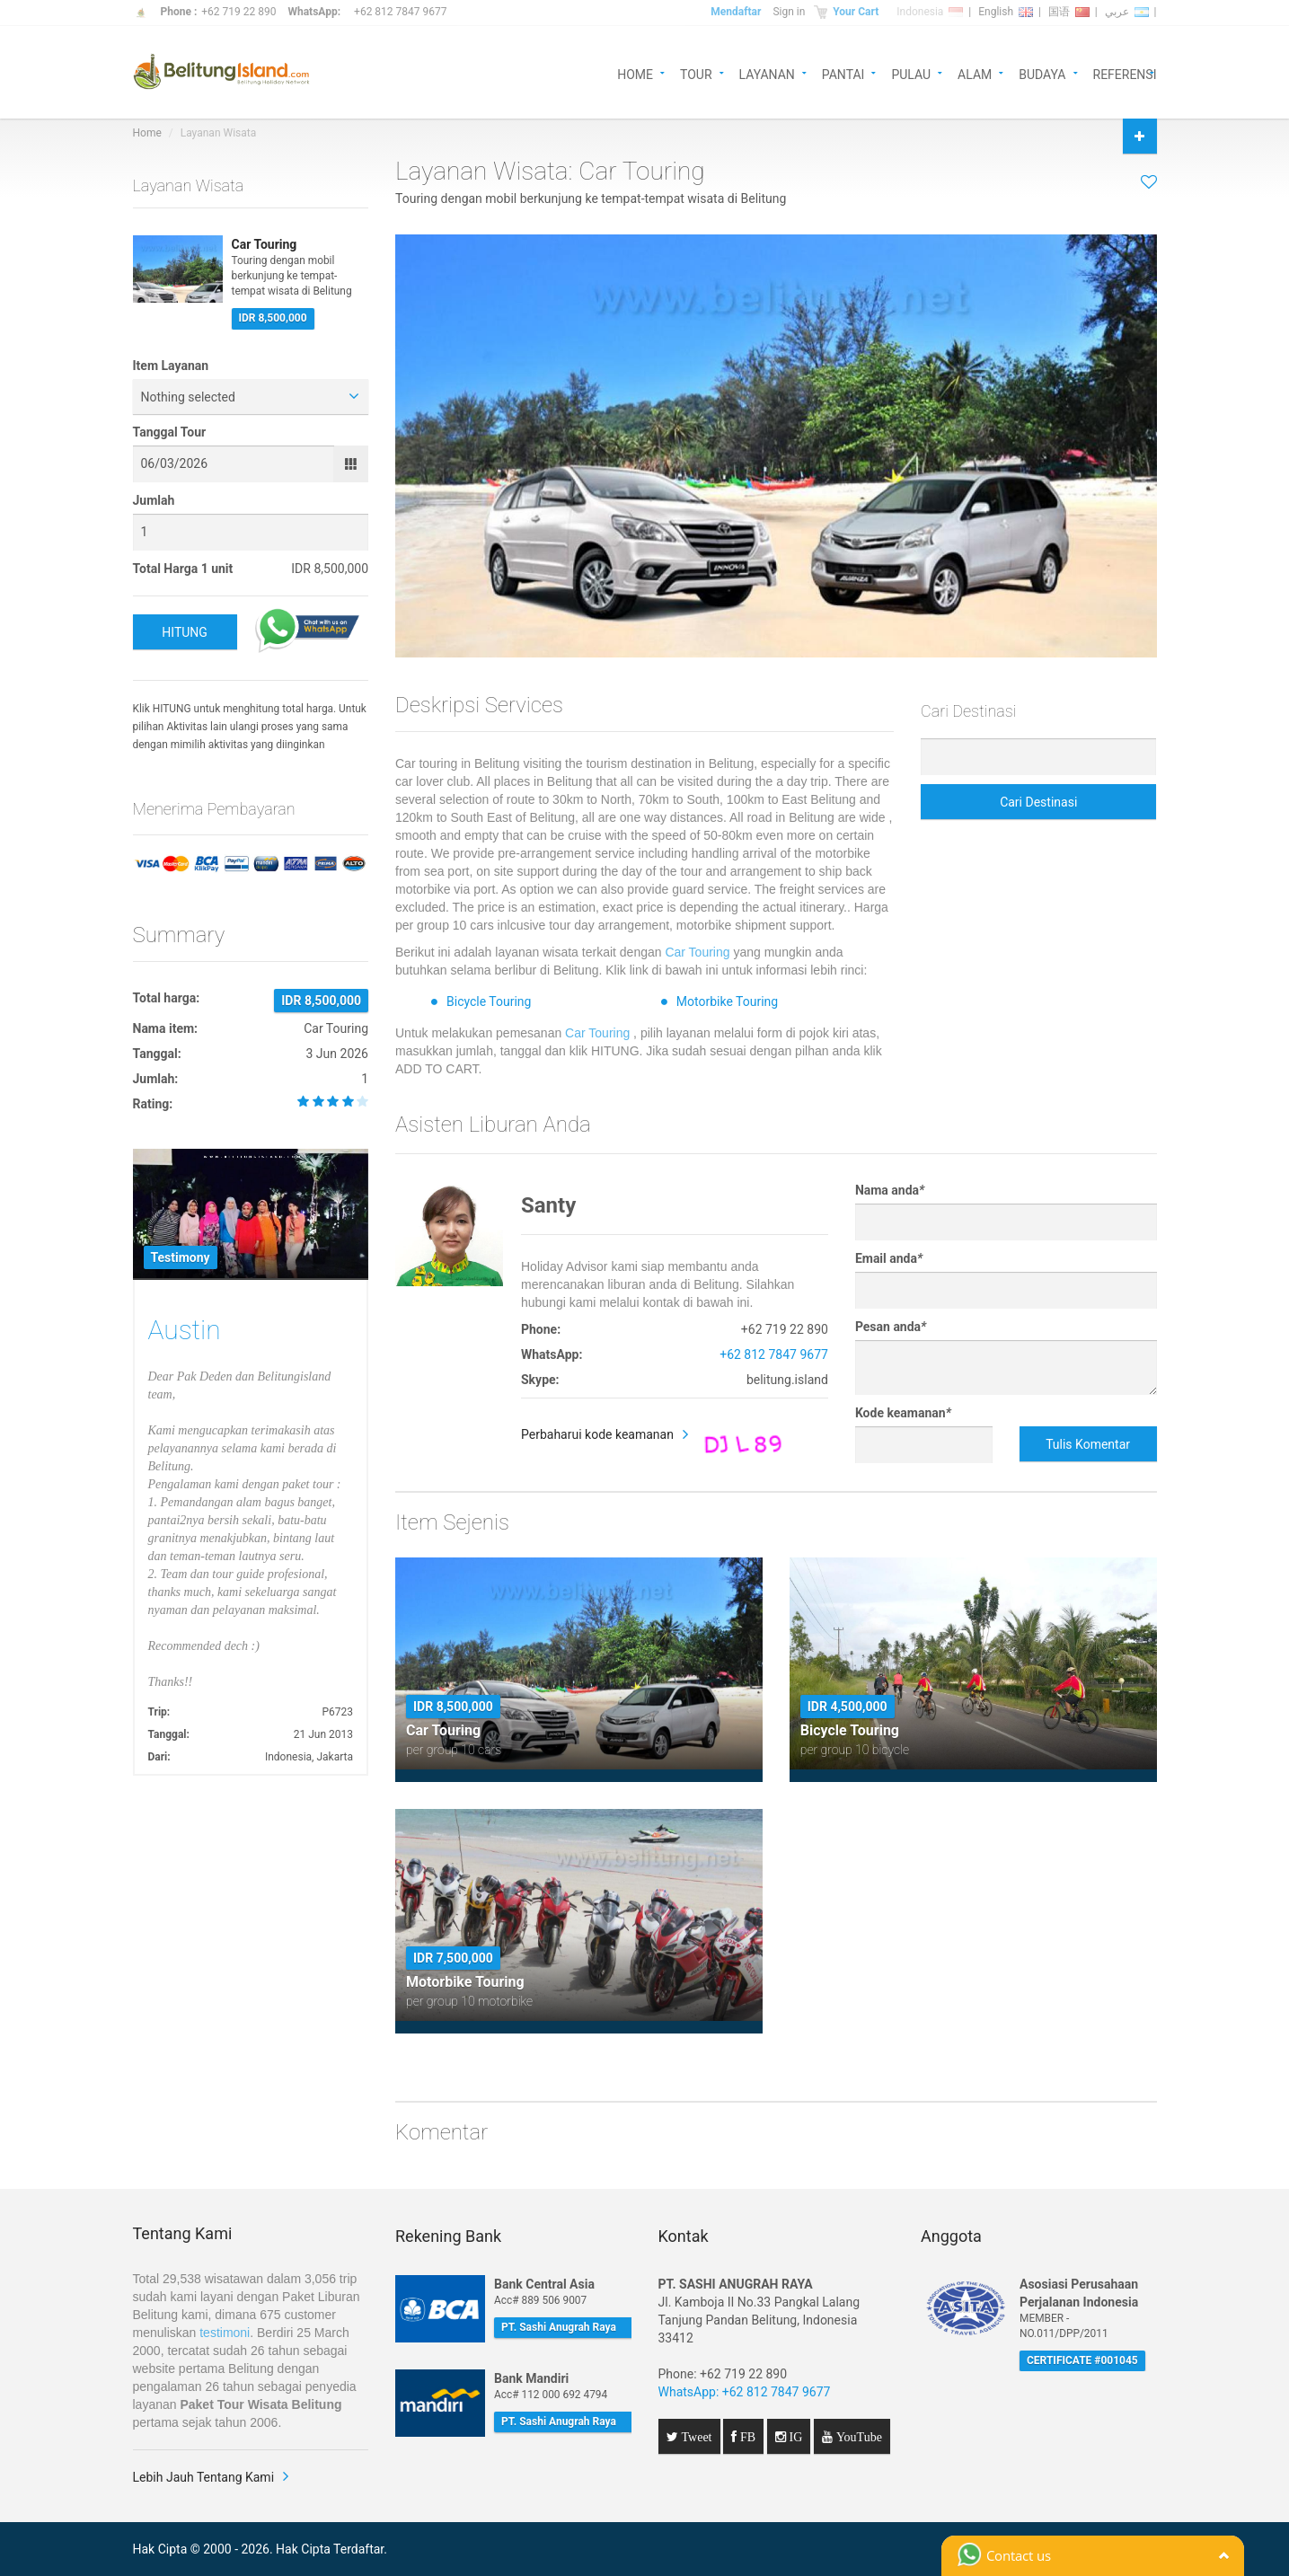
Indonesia (929, 11)
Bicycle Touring (488, 1001)
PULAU (911, 73)
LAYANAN (767, 73)
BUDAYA (1042, 73)
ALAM (975, 73)
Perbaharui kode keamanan (597, 1434)
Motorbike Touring (727, 1001)
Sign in (789, 11)
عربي (1127, 11)
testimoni (224, 2332)
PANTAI (843, 73)
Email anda (889, 1258)
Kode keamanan (903, 1413)
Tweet (695, 2436)
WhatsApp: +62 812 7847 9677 (744, 2392)
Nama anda (889, 1190)
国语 (1069, 11)
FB (746, 2436)
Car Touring (697, 952)
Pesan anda (890, 1326)
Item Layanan (171, 365)
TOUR (696, 73)
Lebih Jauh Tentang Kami (204, 2477)
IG (794, 2436)
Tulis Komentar (1088, 1444)
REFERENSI (1125, 73)
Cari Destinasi (1038, 802)
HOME (635, 73)
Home (147, 133)
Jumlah (154, 500)
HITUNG (184, 632)
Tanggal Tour (170, 432)
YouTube (857, 2436)
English (1005, 11)
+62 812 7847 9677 (400, 11)
